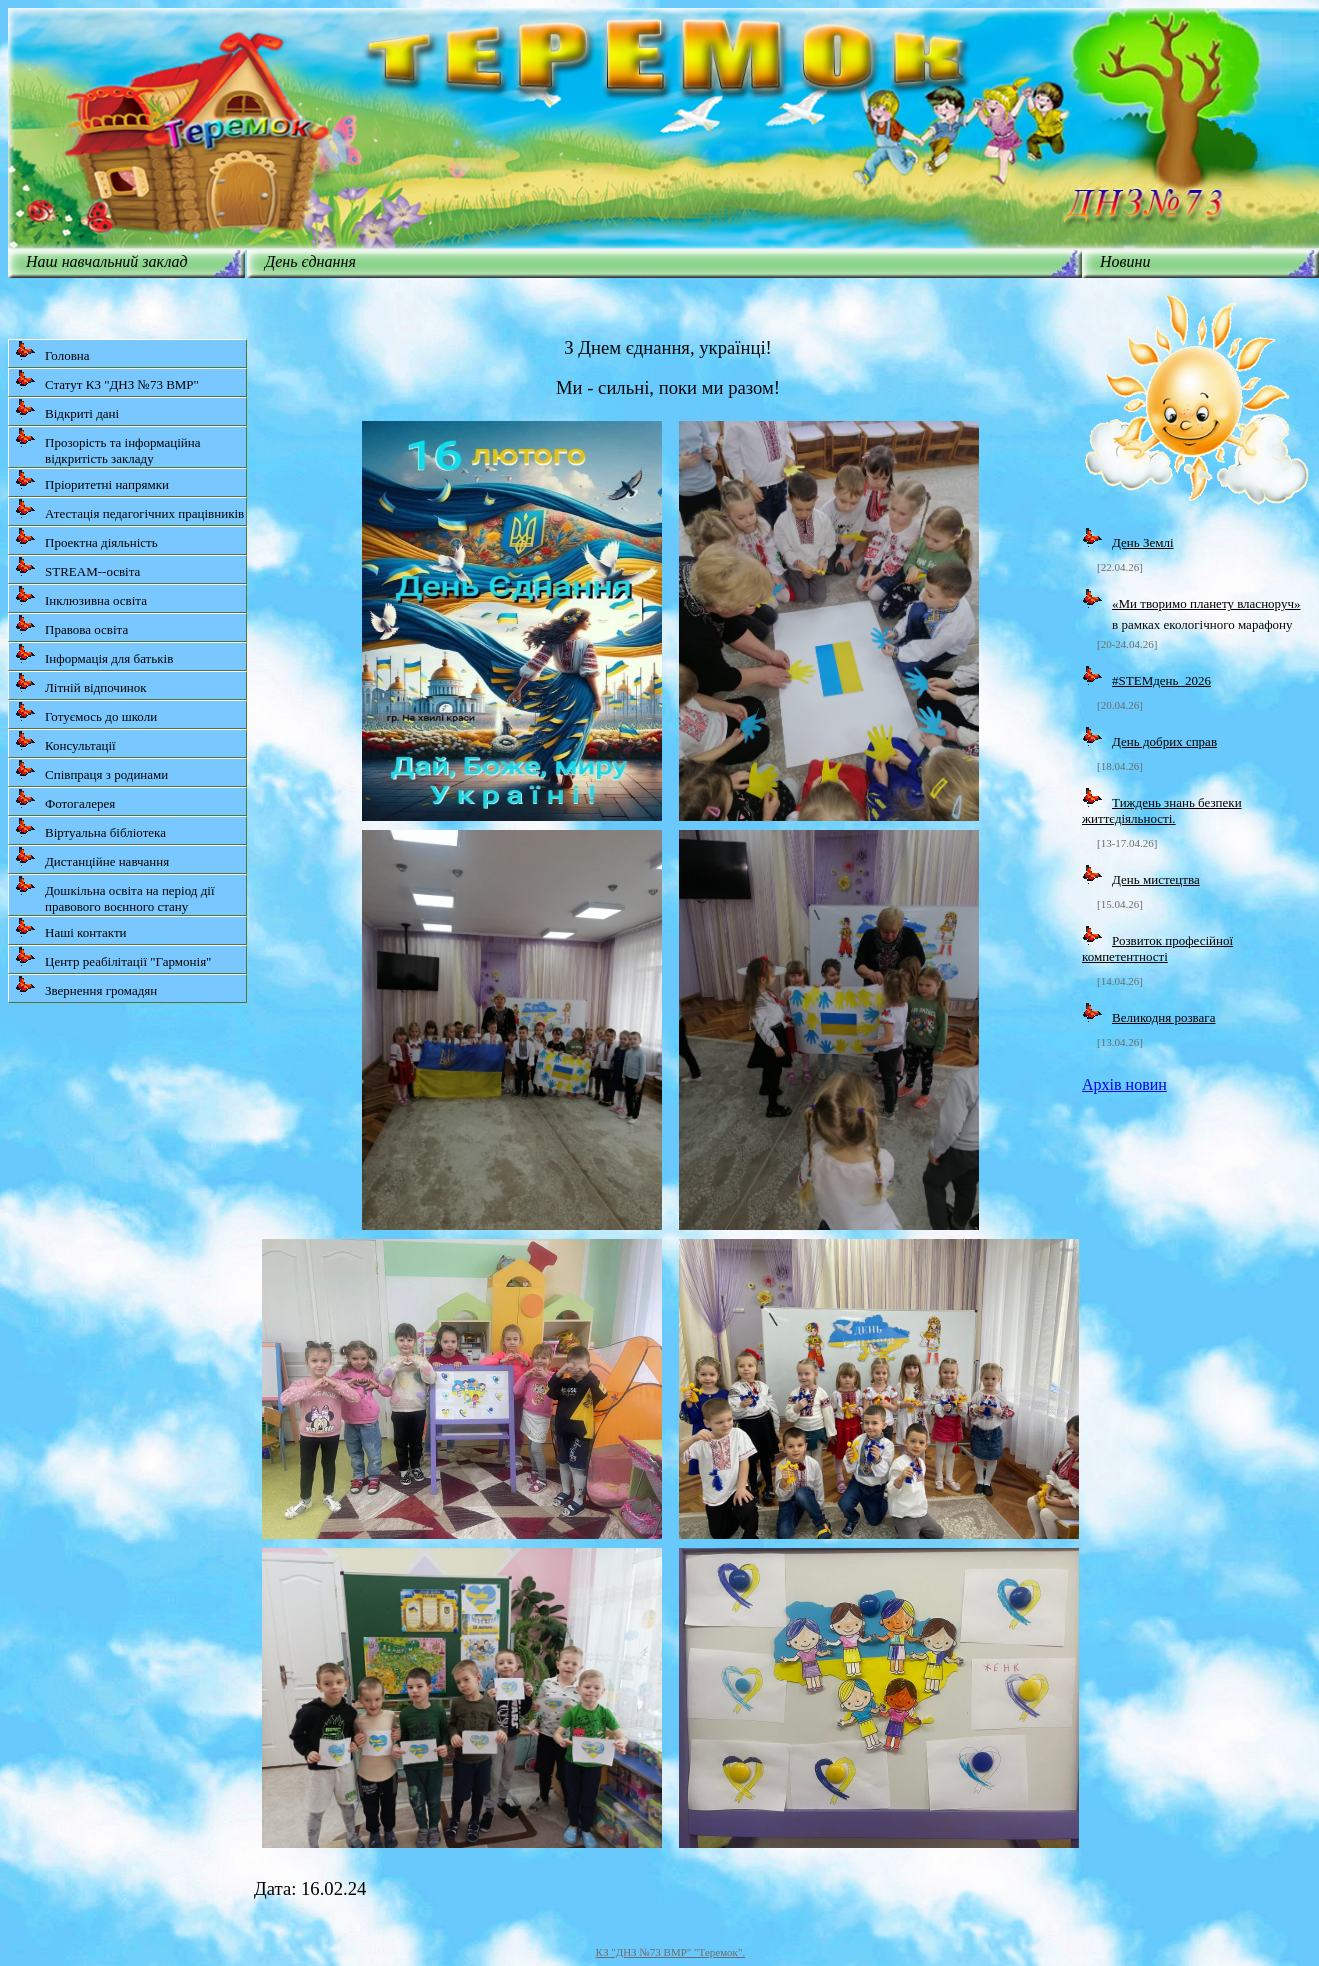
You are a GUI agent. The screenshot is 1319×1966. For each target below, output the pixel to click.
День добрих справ (1164, 741)
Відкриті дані (67, 409)
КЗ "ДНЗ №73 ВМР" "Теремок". (671, 1952)
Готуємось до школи (86, 712)
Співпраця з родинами (91, 770)
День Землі (1143, 542)
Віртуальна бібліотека (90, 828)
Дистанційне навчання (92, 857)
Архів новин (1124, 1084)
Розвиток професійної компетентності (1157, 948)
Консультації (65, 741)
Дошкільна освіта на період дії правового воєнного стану (115, 894)
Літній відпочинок (81, 683)
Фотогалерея (65, 799)
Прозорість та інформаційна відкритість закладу (108, 446)
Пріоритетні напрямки (92, 480)
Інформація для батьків (94, 654)
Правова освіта (71, 625)
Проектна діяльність (86, 538)
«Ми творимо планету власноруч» (1206, 603)
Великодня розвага (1163, 1017)
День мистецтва (1156, 879)
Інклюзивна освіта (81, 596)
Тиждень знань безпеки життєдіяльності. (1162, 810)
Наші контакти (71, 928)
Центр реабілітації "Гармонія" (113, 957)
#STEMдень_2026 (1161, 680)
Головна (52, 351)
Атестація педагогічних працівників (129, 509)
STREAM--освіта (77, 567)
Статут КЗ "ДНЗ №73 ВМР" (107, 380)
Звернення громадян (86, 986)
